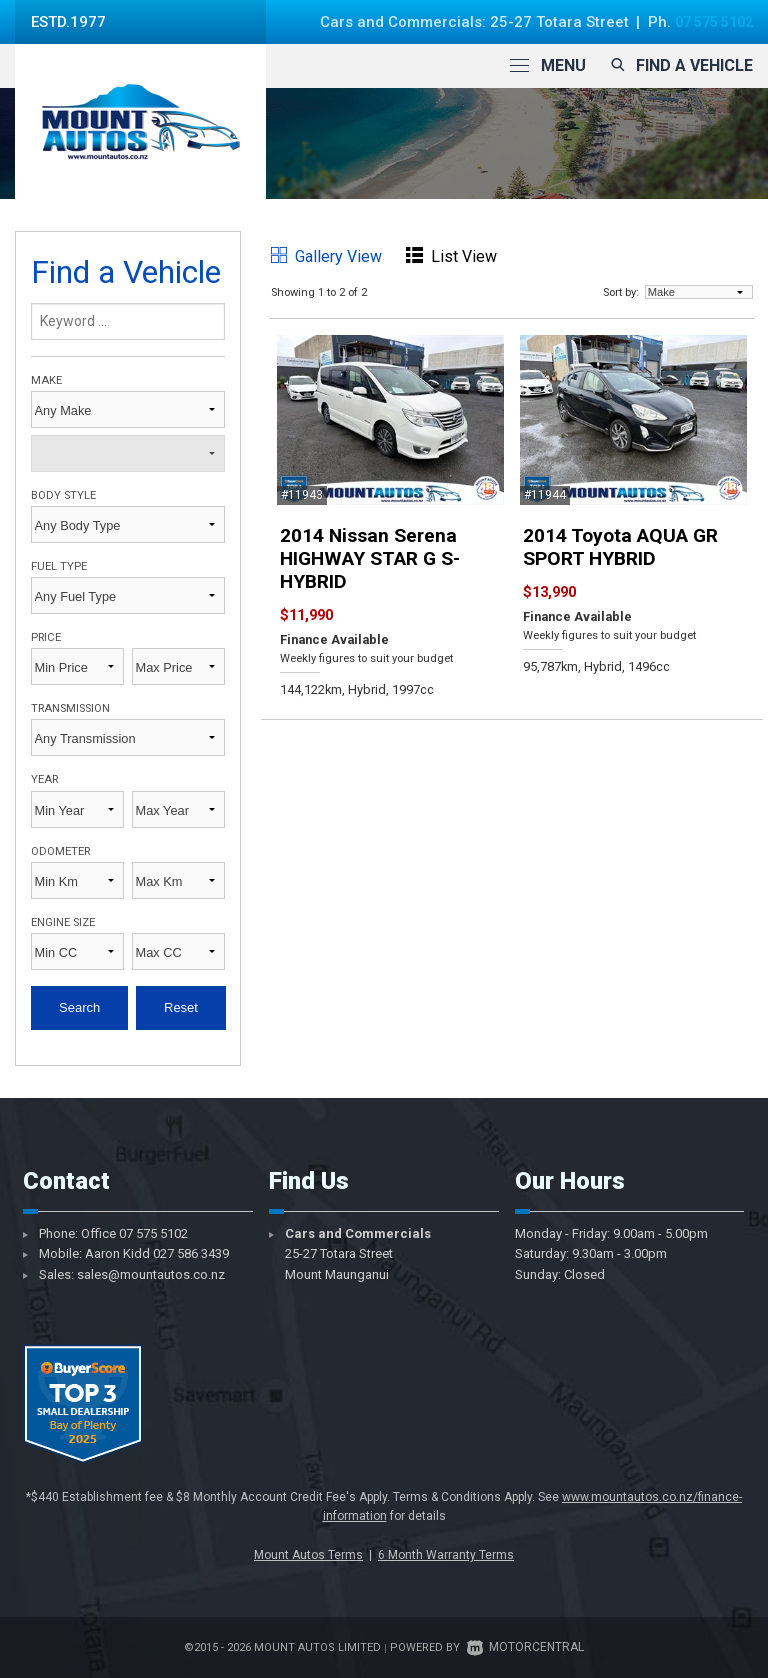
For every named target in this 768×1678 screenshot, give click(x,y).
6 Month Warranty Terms (446, 1555)
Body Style (63, 495)
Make (46, 380)
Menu (548, 65)
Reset (181, 1007)
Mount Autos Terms (308, 1555)
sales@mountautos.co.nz (151, 1274)
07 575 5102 (708, 22)
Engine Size (63, 922)
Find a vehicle (679, 65)
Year (44, 779)
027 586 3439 (191, 1253)
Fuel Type (59, 566)
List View (451, 256)
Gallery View (326, 256)
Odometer (60, 851)
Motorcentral (525, 1647)
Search (79, 1007)
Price (46, 637)
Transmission (70, 708)
